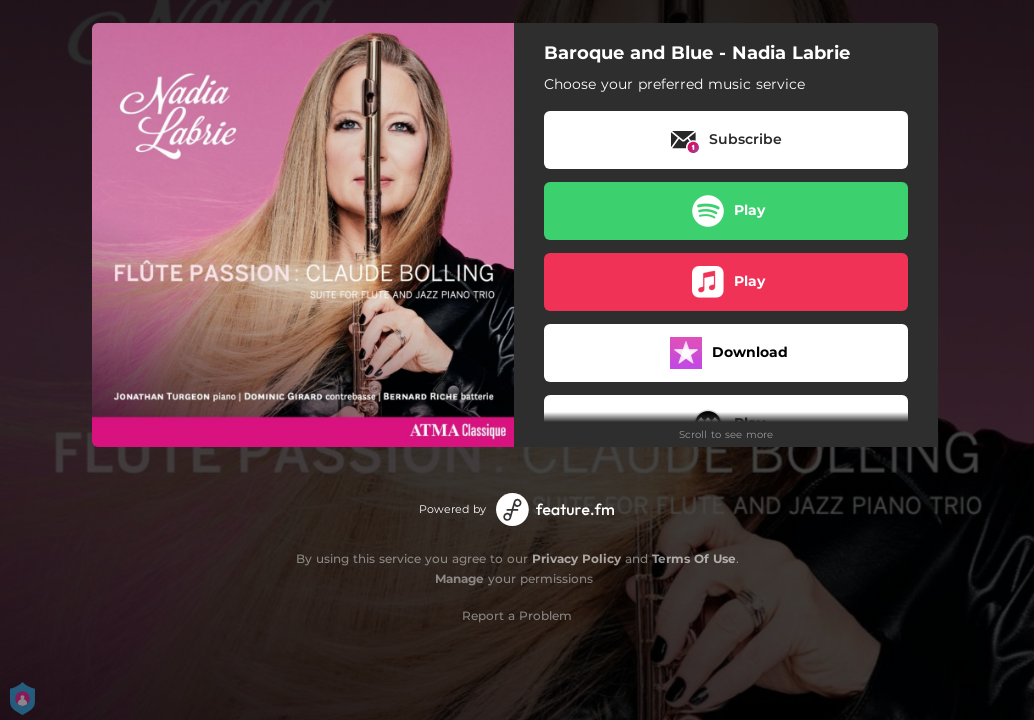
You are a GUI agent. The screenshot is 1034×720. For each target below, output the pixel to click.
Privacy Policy (576, 558)
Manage (459, 578)
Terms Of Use (694, 558)
